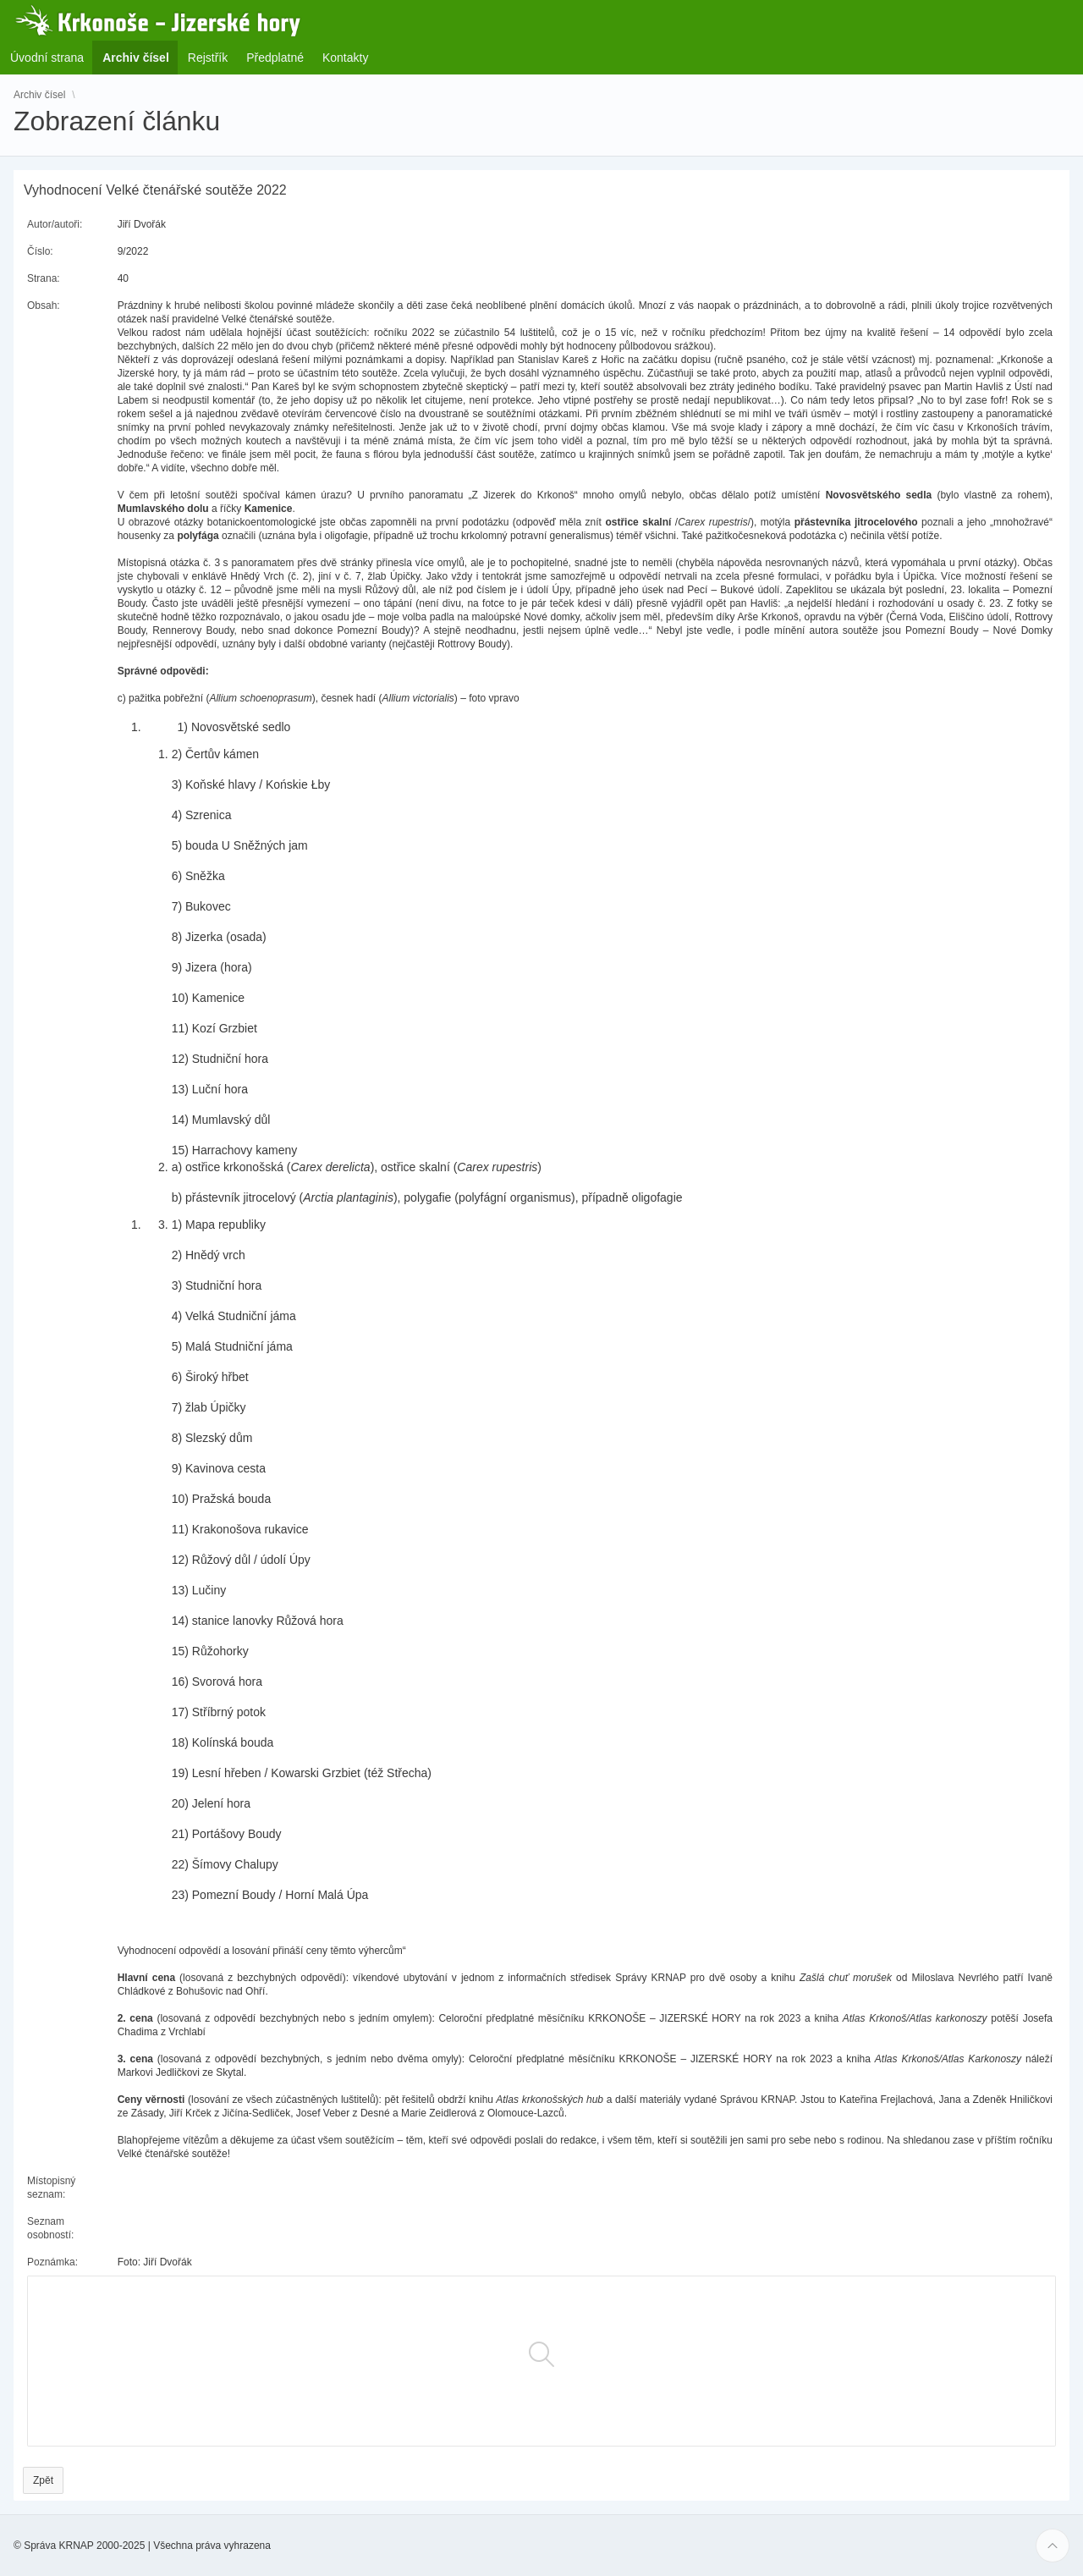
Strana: (43, 278)
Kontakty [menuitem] (345, 57)
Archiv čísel (39, 95)
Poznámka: (52, 2262)
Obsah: (43, 305)
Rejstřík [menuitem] (208, 57)
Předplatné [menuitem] (275, 57)
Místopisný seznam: (51, 2187)
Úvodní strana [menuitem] (47, 57)
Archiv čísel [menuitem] (140, 57)
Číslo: (40, 251)
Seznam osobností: (50, 2228)
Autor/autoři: (54, 224)
